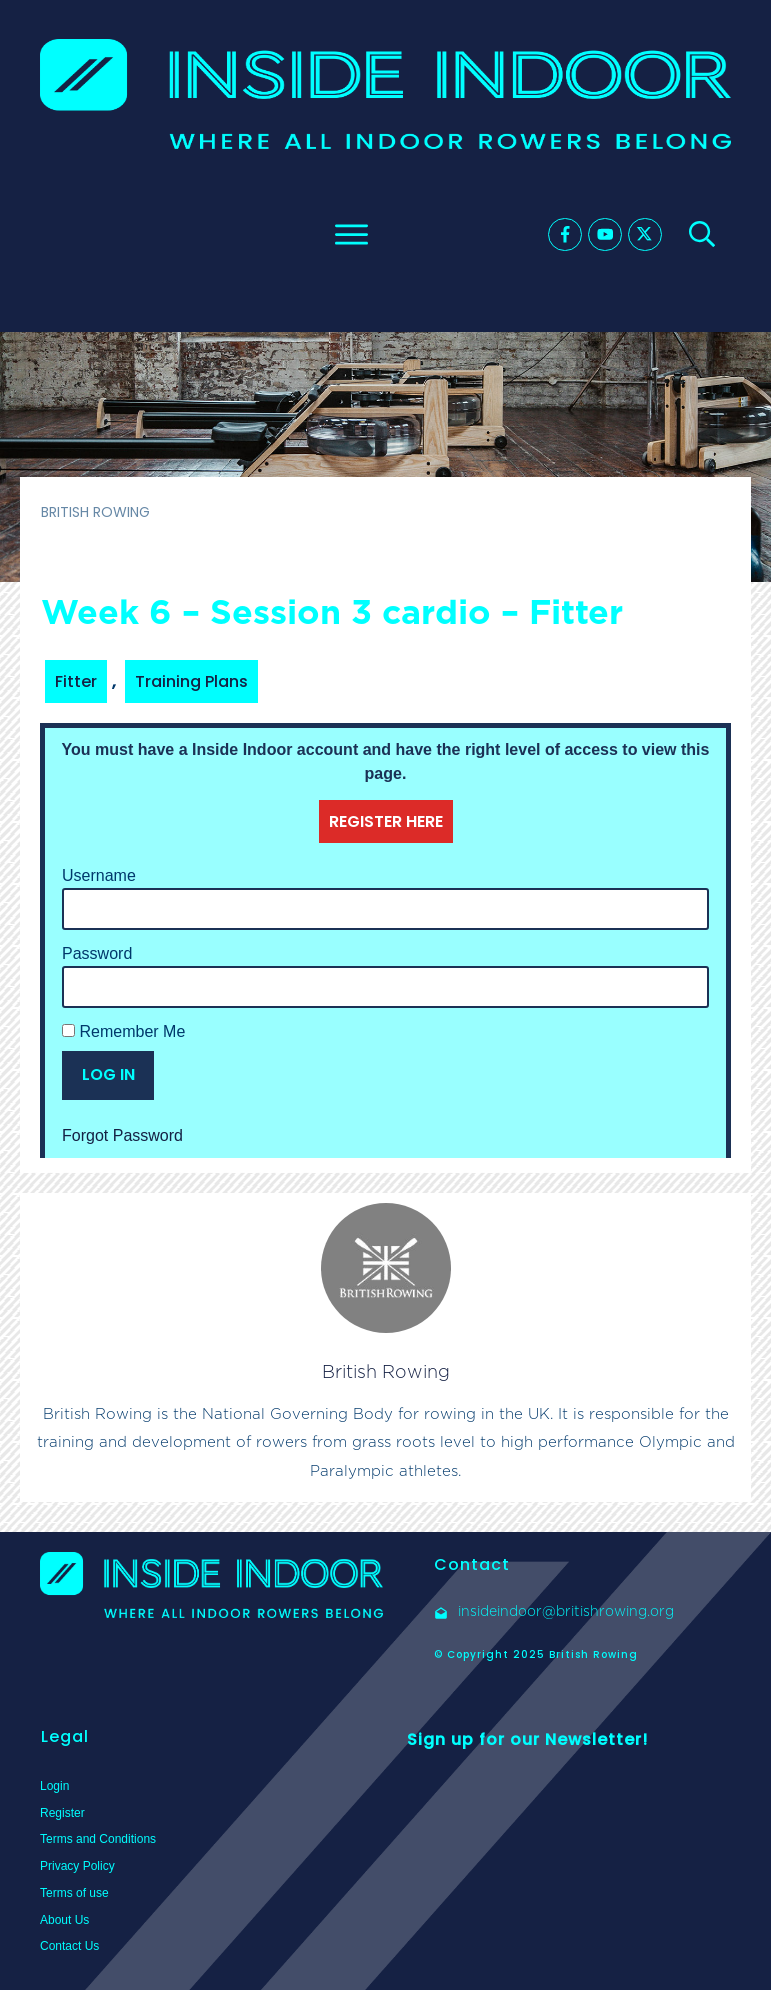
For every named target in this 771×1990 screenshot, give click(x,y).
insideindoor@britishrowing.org (566, 1611)
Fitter (76, 681)
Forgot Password (122, 1135)
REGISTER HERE (386, 821)
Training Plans (191, 681)
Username (99, 875)
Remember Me (123, 1031)
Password (97, 953)
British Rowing (386, 1371)
